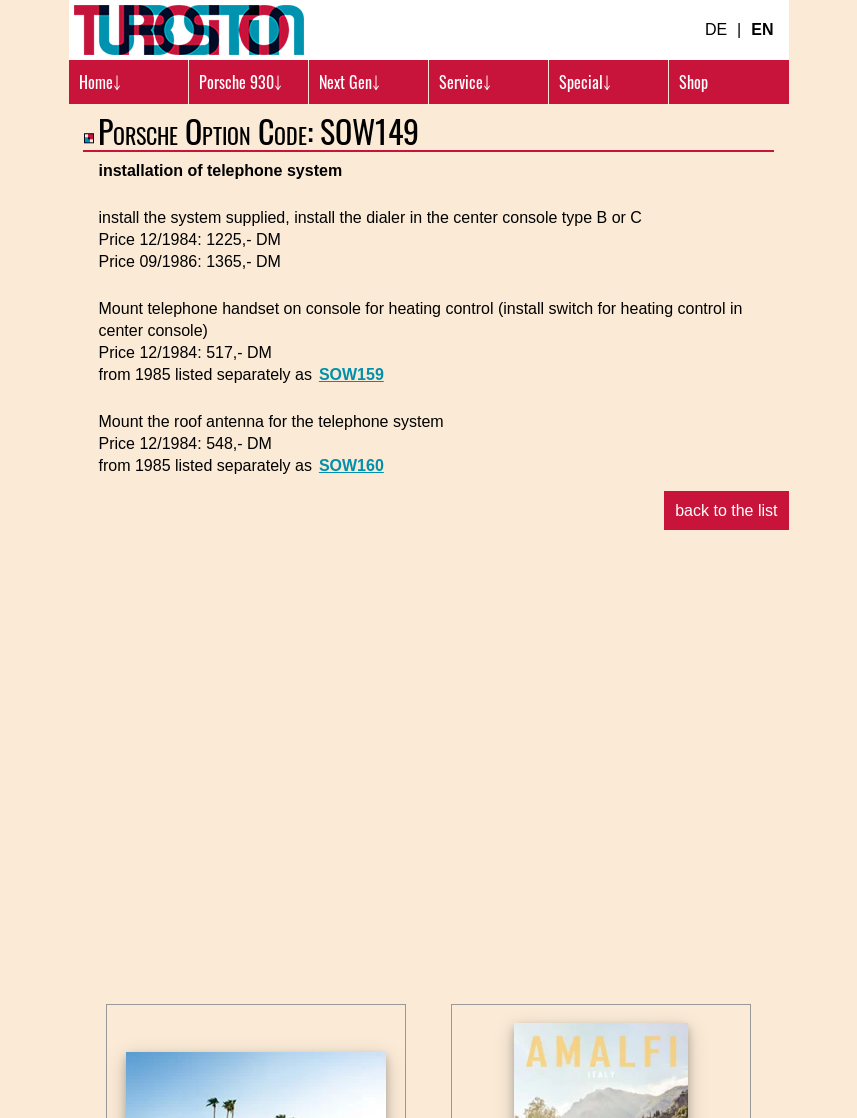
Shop (693, 82)
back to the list (726, 510)
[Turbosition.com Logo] (189, 30)
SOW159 (351, 374)
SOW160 (351, 465)
